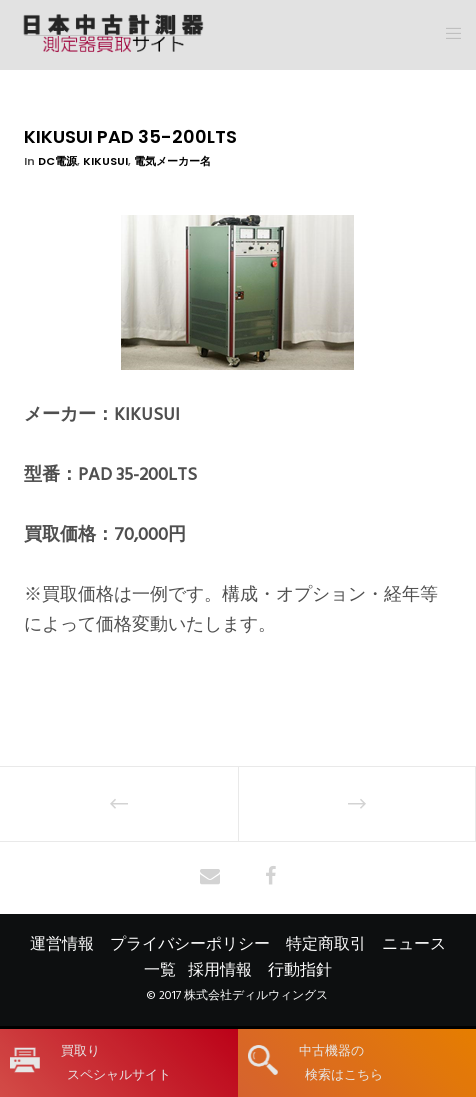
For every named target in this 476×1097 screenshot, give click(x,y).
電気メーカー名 (172, 161)
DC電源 (57, 161)
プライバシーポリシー (190, 944)
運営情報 (62, 944)
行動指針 (300, 970)
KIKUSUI (105, 161)
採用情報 (220, 970)
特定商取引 (326, 944)
